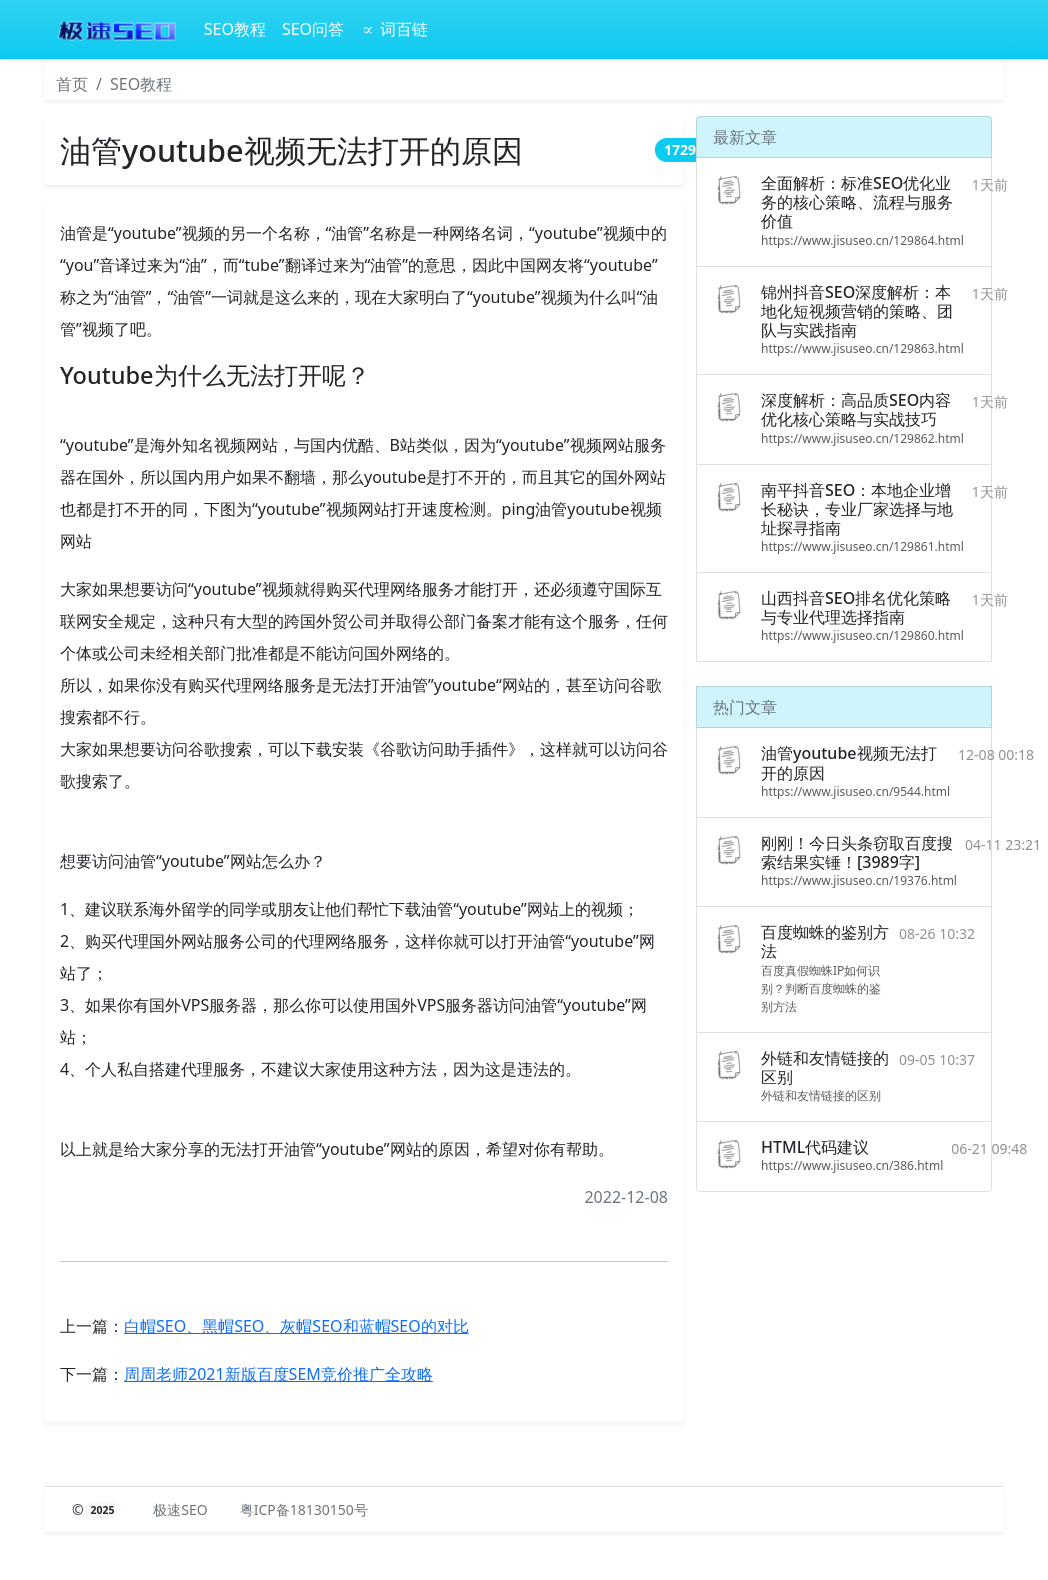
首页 (72, 84)
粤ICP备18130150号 (304, 1509)
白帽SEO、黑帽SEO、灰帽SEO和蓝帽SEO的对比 (296, 1326)
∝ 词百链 (394, 29)
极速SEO (180, 1509)
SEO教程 (235, 29)
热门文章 (745, 707)
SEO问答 (313, 29)
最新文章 (745, 137)
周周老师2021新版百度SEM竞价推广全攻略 (278, 1374)
